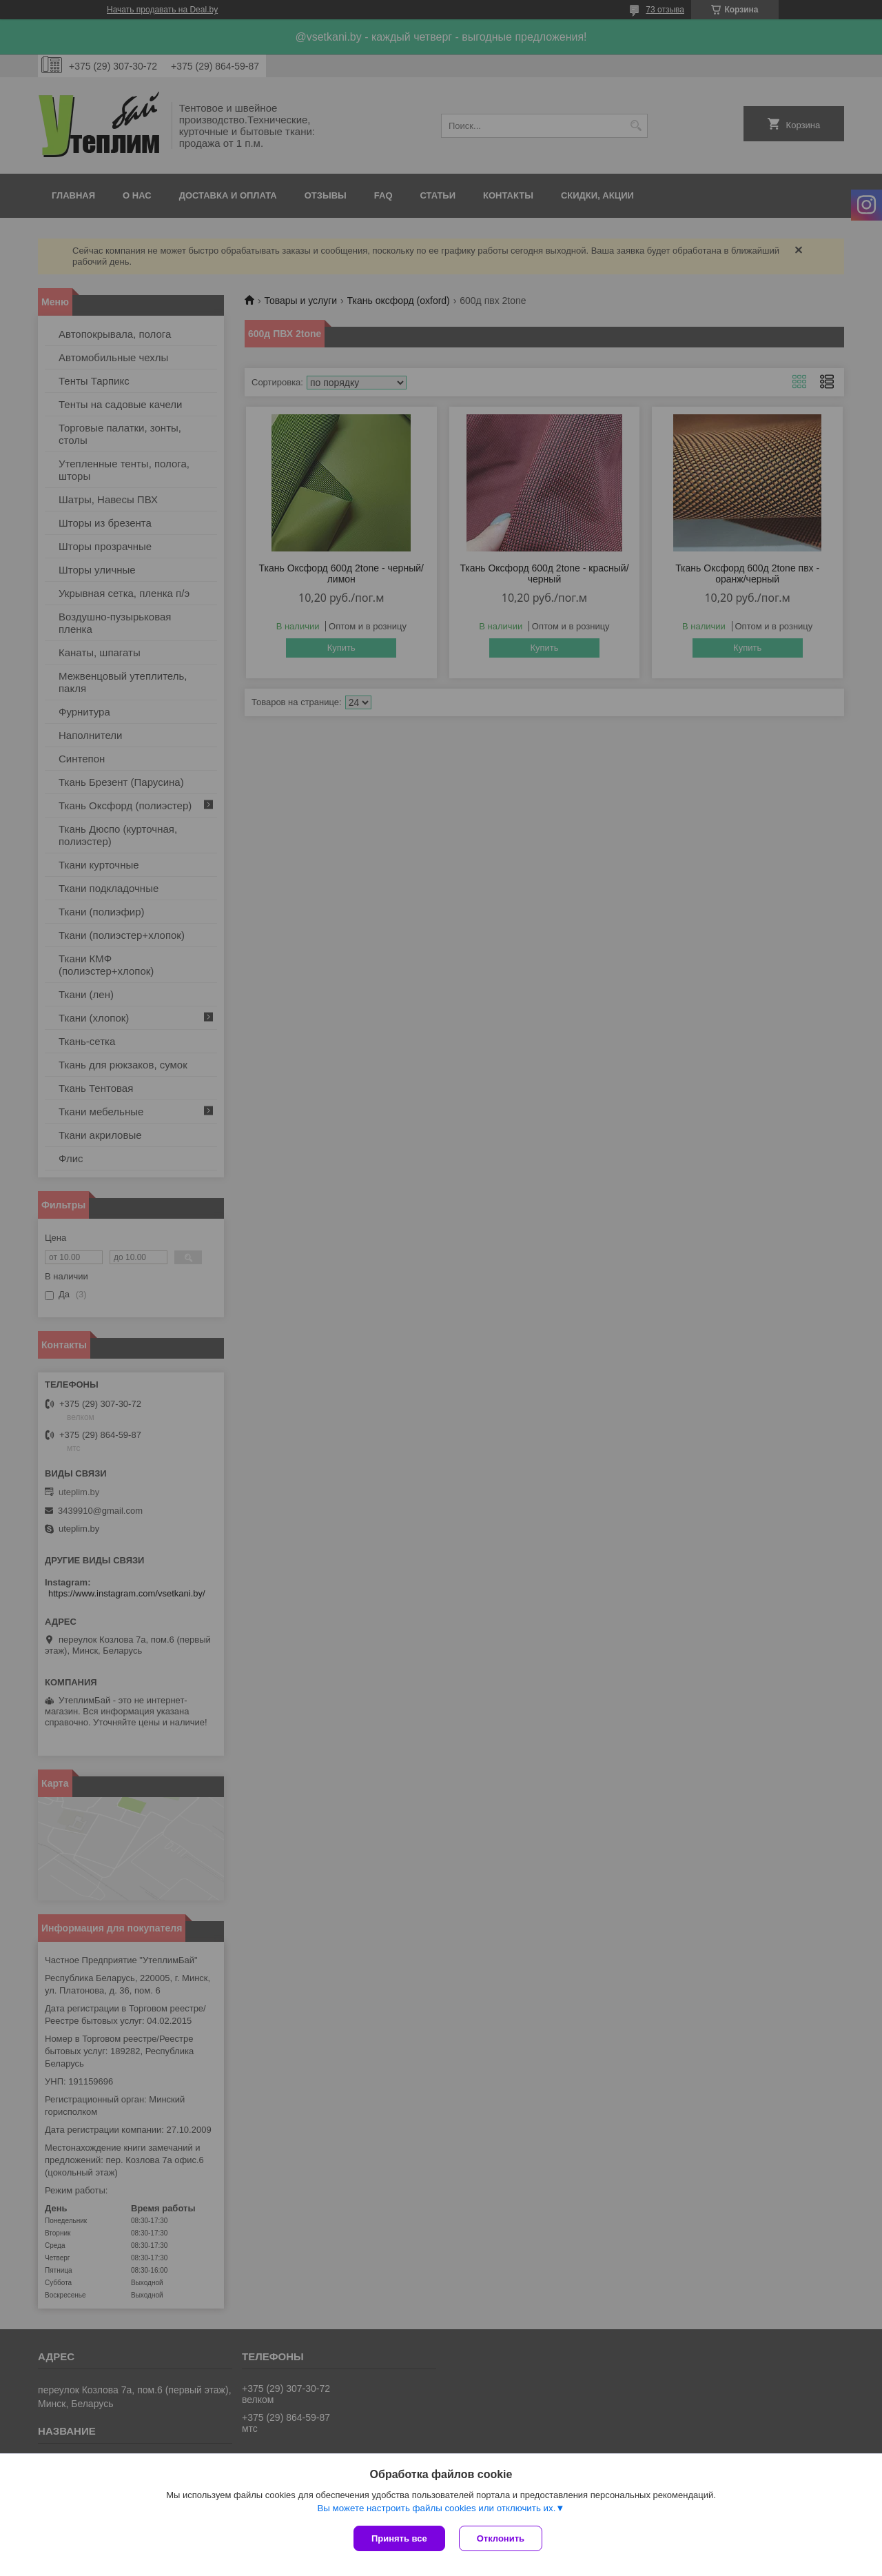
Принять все (399, 2538)
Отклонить (500, 2538)
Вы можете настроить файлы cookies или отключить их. (436, 2508)
